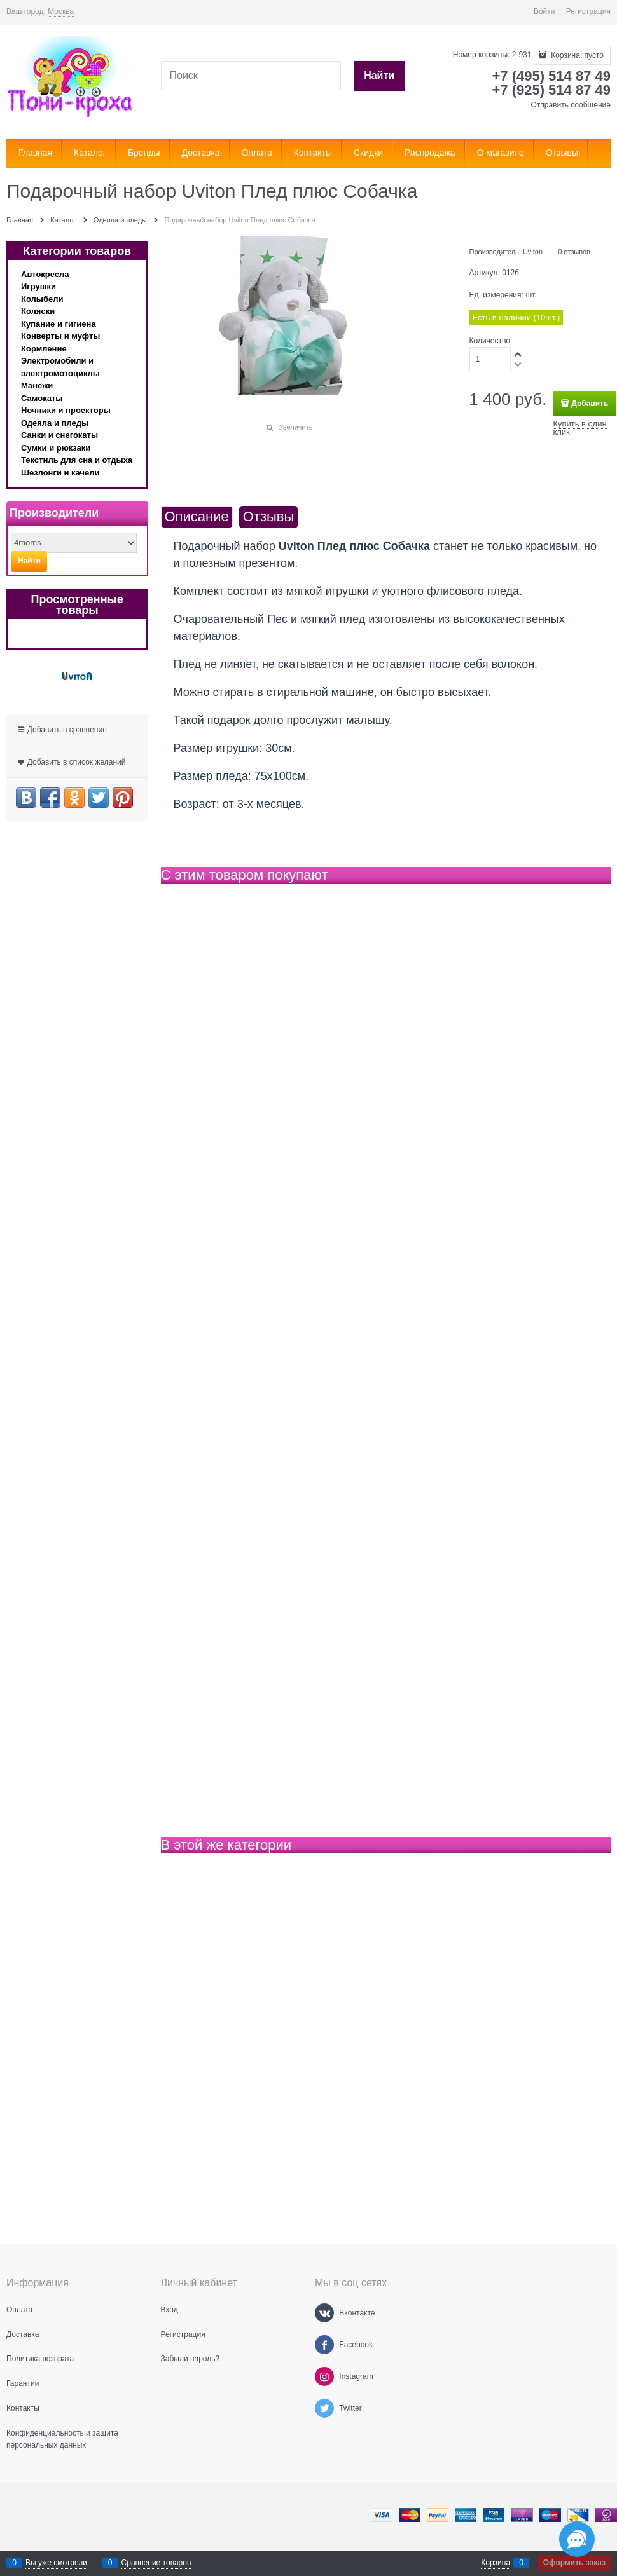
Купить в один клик (579, 428)
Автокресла (45, 274)
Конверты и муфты (60, 336)
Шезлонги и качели (60, 472)
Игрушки (38, 286)
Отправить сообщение (570, 104)
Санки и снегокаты (59, 435)
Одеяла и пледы (54, 423)
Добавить (589, 403)
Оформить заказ (574, 2562)
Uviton (533, 252)
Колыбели (42, 299)
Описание (197, 517)
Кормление (44, 348)
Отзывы (269, 517)
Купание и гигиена (58, 324)
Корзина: (576, 55)
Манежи (37, 385)
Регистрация (588, 11)
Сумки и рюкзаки (55, 448)
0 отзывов (574, 252)
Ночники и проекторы (66, 410)
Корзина (495, 2563)
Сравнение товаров (156, 2563)
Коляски (38, 311)
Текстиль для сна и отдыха (76, 460)
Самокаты (41, 398)
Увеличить (295, 427)
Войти (544, 11)
